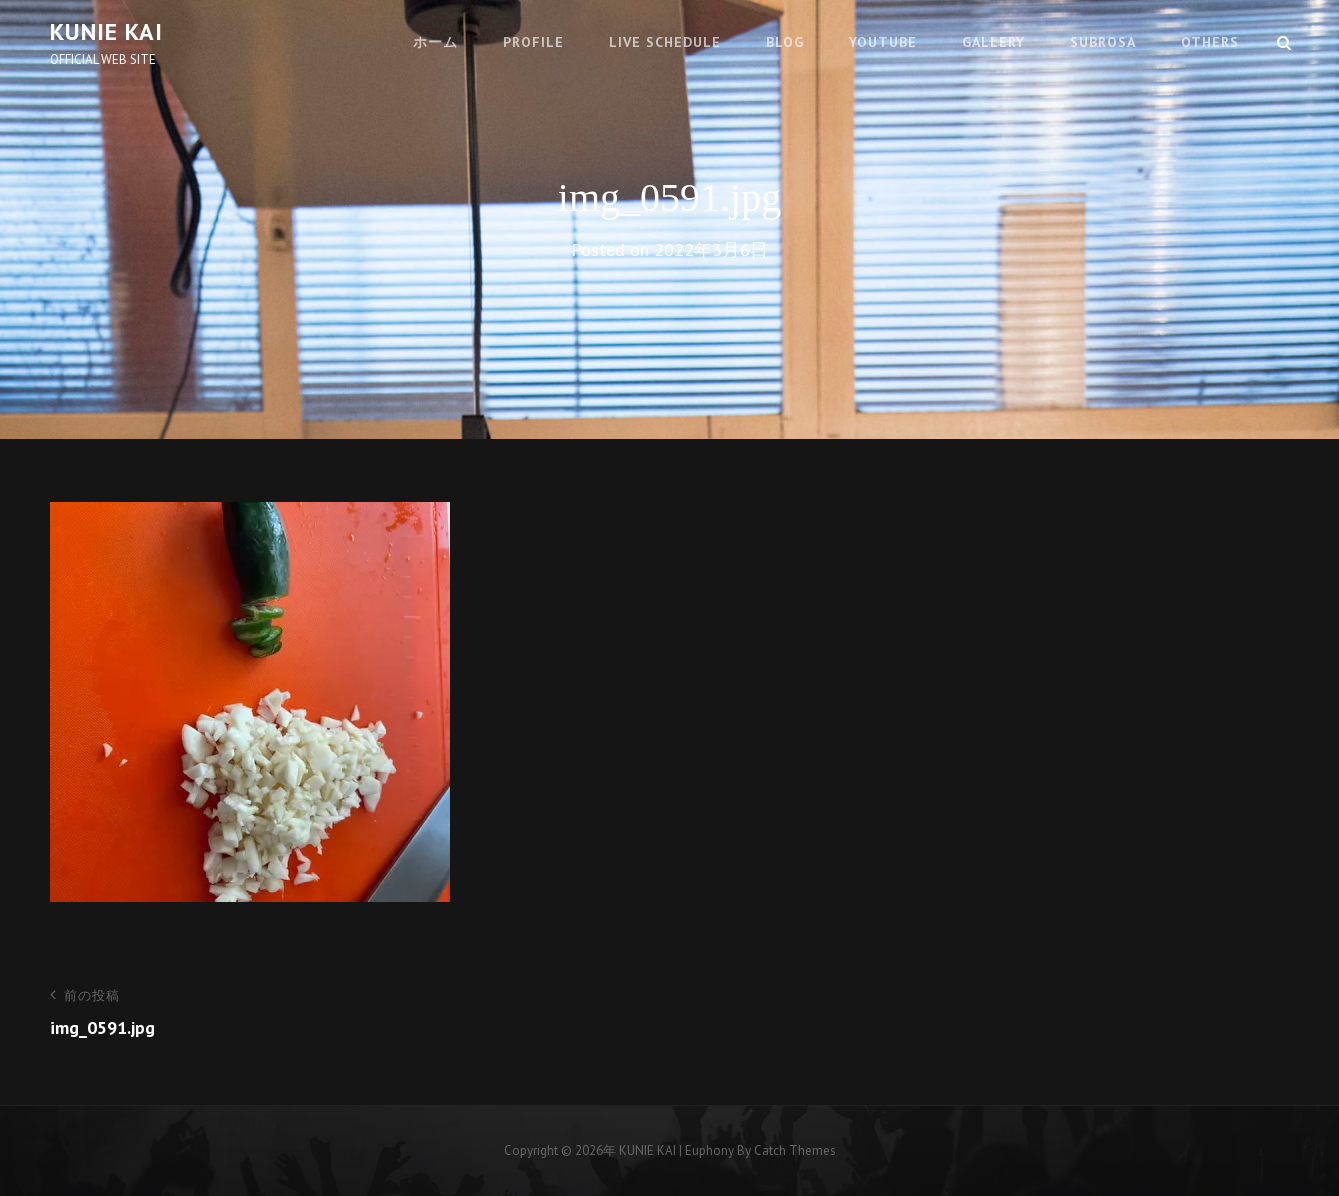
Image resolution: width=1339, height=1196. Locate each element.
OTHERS (1210, 42)
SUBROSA (1103, 42)
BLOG (785, 42)
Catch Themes (795, 1150)
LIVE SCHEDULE (665, 42)
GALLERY (993, 42)
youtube (883, 42)
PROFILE (533, 42)
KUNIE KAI (106, 31)
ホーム (435, 42)
